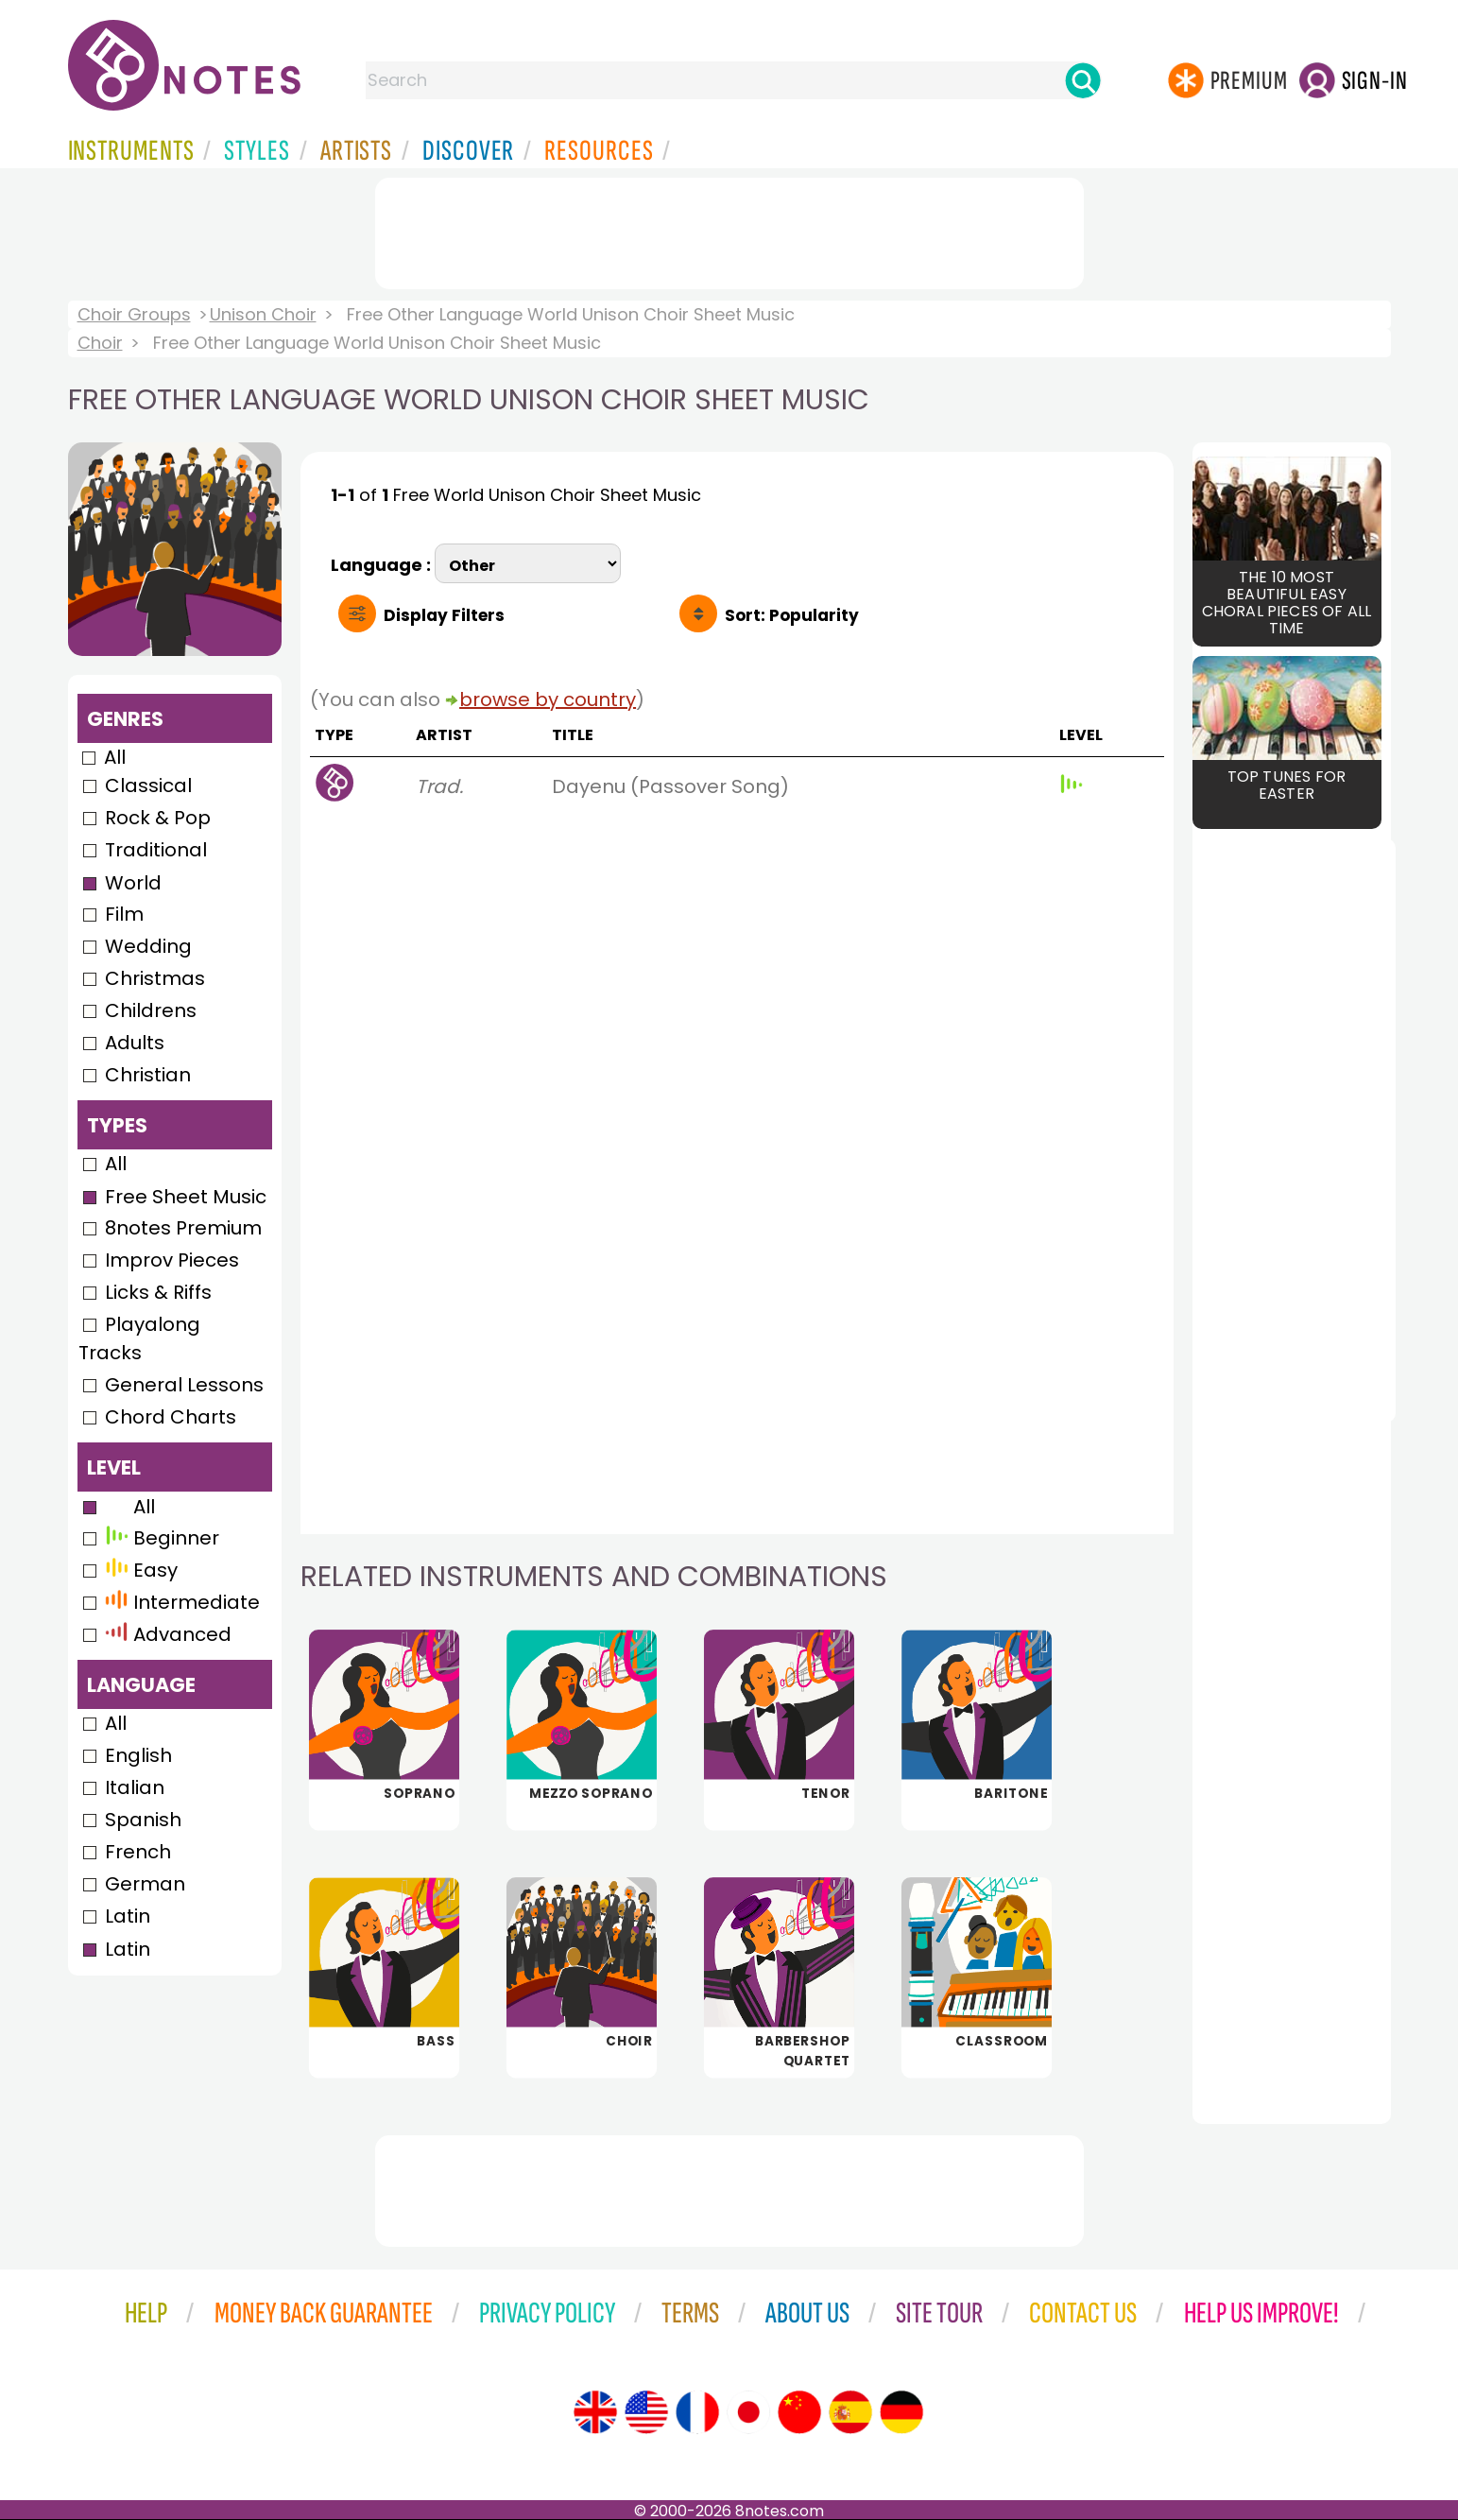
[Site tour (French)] (697, 2412)
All (115, 757)
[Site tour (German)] (901, 2412)
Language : (383, 563)
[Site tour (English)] (595, 2412)
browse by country (547, 699)
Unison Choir (263, 314)
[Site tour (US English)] (646, 2412)
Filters (444, 615)
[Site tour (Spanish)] (850, 2412)
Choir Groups (134, 314)
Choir (100, 342)
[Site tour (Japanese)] (748, 2412)
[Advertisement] (729, 229)
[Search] (1083, 80)
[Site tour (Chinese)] (799, 2412)
